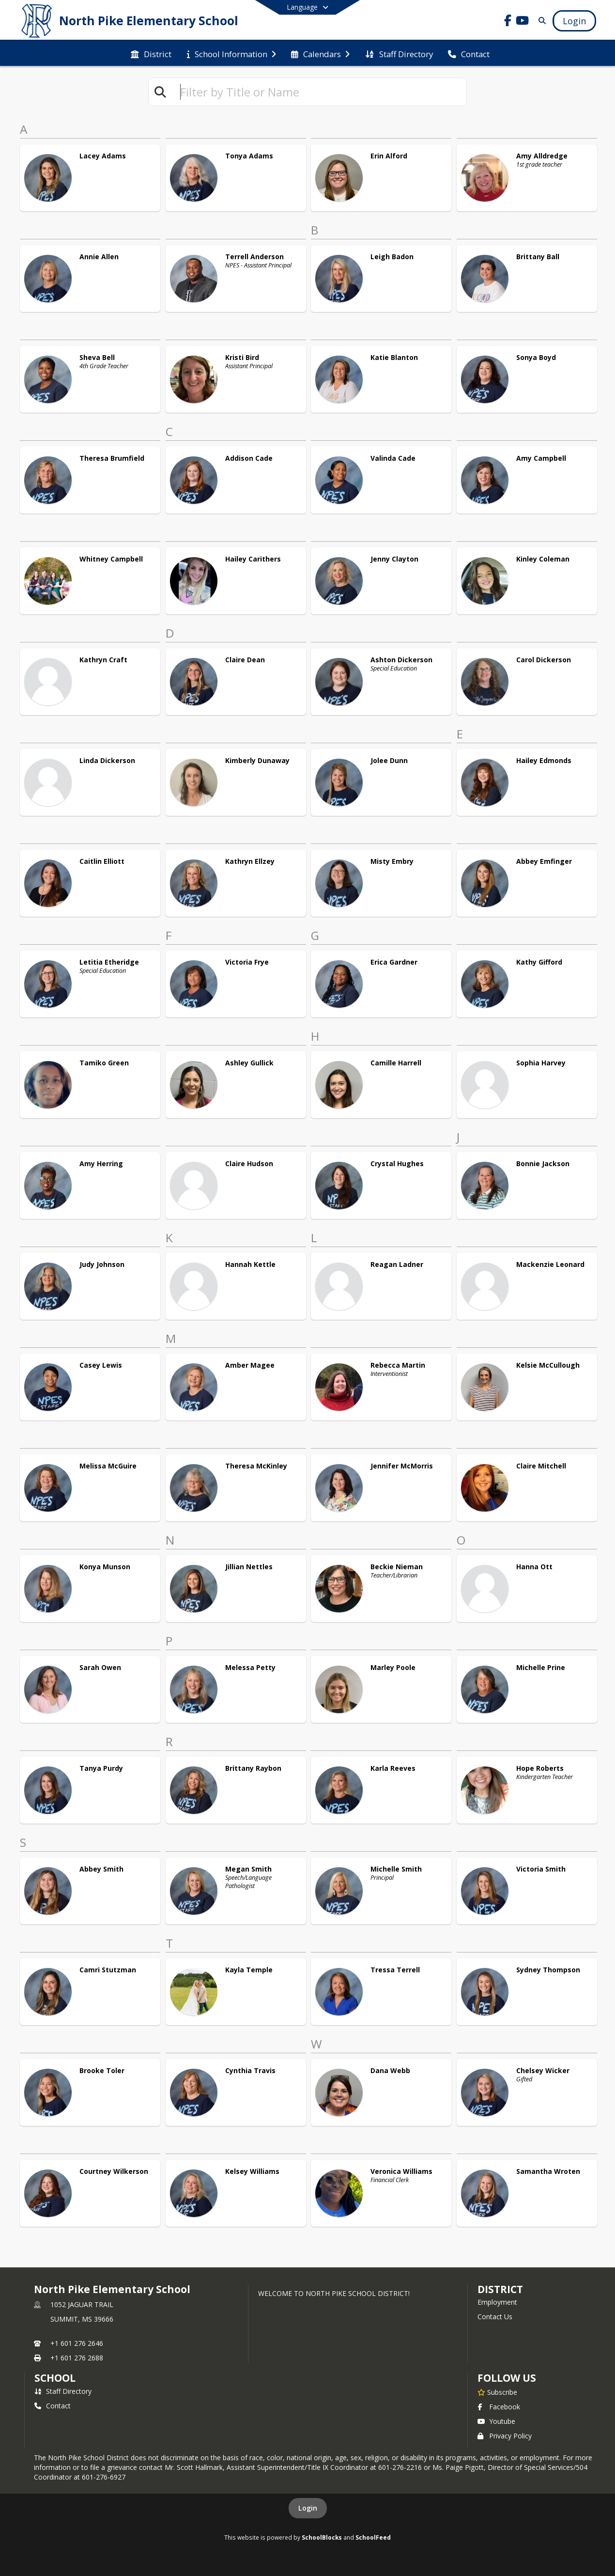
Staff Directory (63, 2391)
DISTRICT (500, 2289)
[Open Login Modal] (574, 20)
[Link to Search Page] (540, 20)
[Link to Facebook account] (508, 22)
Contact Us (494, 2316)
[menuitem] (151, 53)
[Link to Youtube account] (522, 22)
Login (307, 2508)
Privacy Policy (504, 2435)
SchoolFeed (373, 2537)
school (55, 2378)
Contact (52, 2405)
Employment (497, 2302)
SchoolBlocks (322, 2537)
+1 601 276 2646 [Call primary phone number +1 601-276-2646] (76, 2343)
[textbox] (319, 91)
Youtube (496, 2421)
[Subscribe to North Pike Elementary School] (497, 2392)
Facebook (498, 2406)
